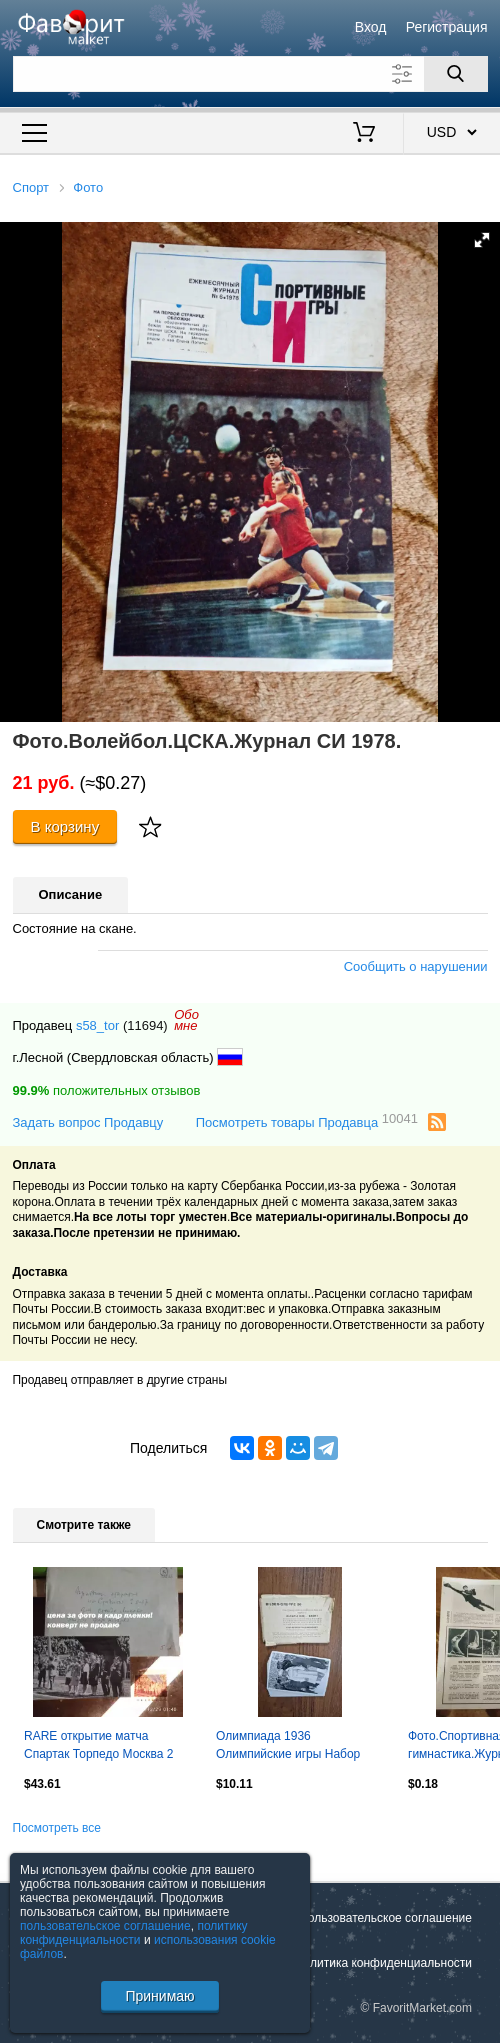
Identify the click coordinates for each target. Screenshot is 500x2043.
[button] (482, 240)
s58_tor (97, 1025)
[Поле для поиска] (250, 74)
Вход (371, 27)
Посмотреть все (57, 1828)
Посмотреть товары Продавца (307, 1121)
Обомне (186, 1020)
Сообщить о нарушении (416, 966)
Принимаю (159, 1996)
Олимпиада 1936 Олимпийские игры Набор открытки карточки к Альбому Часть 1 (297, 1747)
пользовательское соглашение (105, 1926)
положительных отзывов (107, 1090)
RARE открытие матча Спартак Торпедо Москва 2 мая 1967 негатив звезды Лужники (99, 1747)
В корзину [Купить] (65, 826)
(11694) (145, 1025)
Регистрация (447, 27)
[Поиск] (456, 74)
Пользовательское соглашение (385, 1918)
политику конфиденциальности (134, 1933)
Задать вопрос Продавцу (88, 1122)
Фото (88, 187)
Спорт (31, 187)
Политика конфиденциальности (383, 1963)
